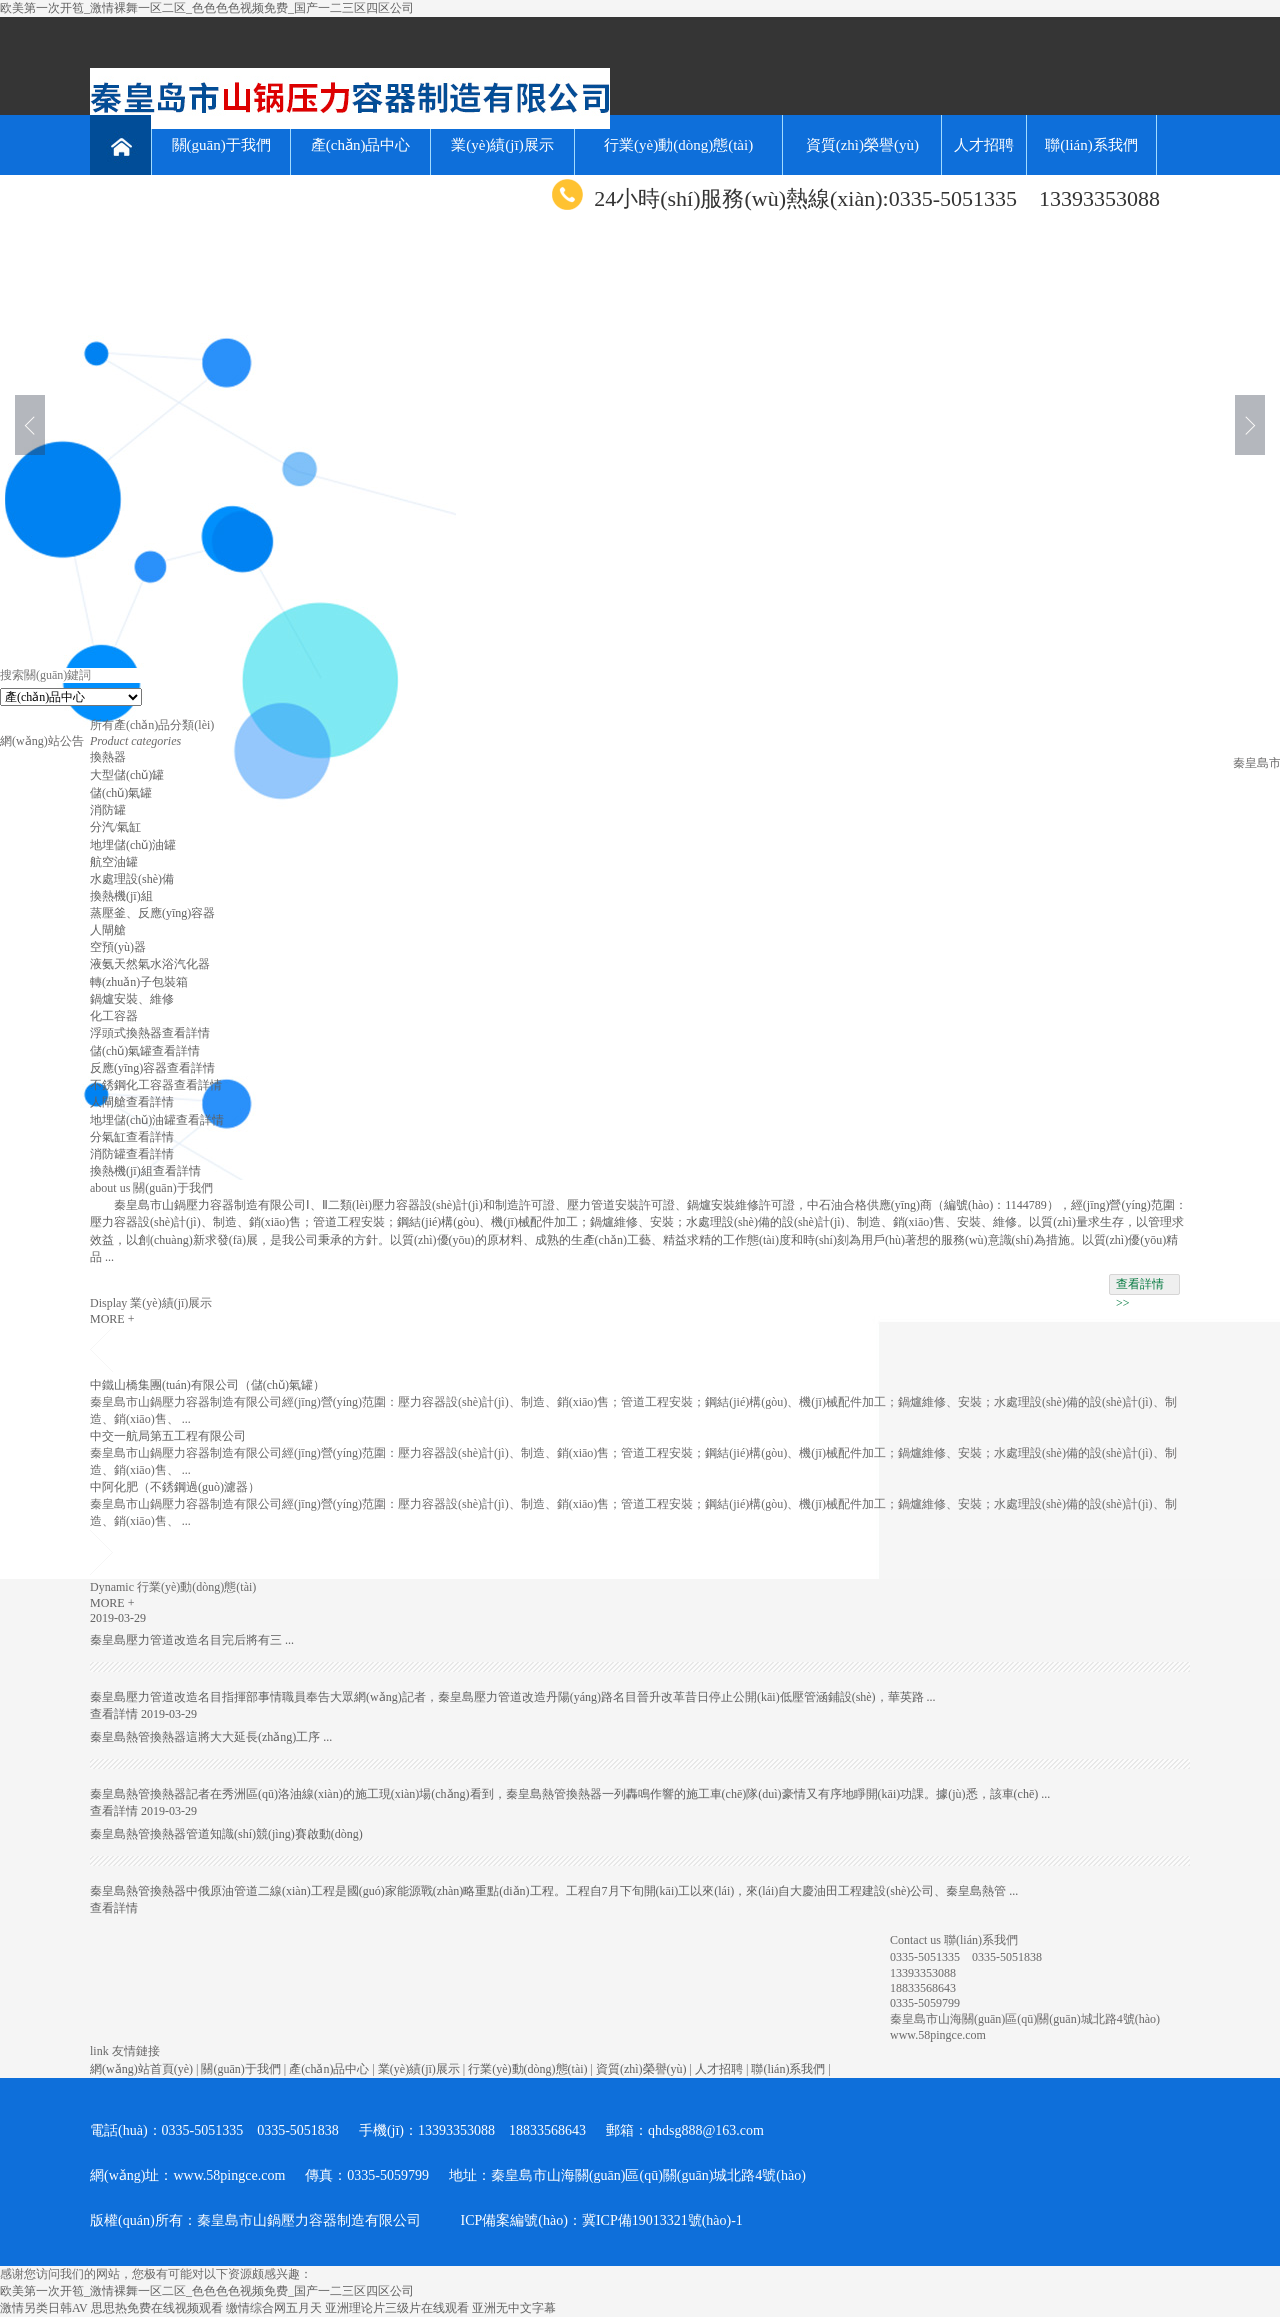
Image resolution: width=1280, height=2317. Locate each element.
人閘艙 (108, 930)
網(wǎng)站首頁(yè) (141, 2069)
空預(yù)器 (118, 947)
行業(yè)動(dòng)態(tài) (678, 145)
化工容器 (114, 1016)
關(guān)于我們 (221, 145)
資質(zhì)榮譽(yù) (862, 145)
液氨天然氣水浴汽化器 (150, 964)
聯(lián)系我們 (1091, 145)
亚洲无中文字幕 (514, 2308)
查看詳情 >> (1140, 1286)
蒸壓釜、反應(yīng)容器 (152, 913)
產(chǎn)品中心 (361, 145)
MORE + (112, 1319)
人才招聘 (984, 145)
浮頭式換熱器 (126, 1033)
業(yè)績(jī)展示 (502, 145)
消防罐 (108, 810)
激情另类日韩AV (44, 2308)
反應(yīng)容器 (128, 1068)
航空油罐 (114, 862)
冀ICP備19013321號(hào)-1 (662, 2220)
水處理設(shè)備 (132, 879)
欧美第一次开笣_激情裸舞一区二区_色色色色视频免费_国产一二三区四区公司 (207, 8)
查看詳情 (186, 1033)
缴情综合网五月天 (274, 2308)
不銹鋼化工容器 (132, 1085)
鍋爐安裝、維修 (132, 999)
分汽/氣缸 (115, 827)
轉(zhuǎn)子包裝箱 (139, 982)
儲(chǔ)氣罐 (121, 793)
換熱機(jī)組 (121, 896)
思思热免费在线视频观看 (157, 2308)
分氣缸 (108, 1137)
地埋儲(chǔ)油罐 (133, 845)
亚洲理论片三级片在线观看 (397, 2308)
